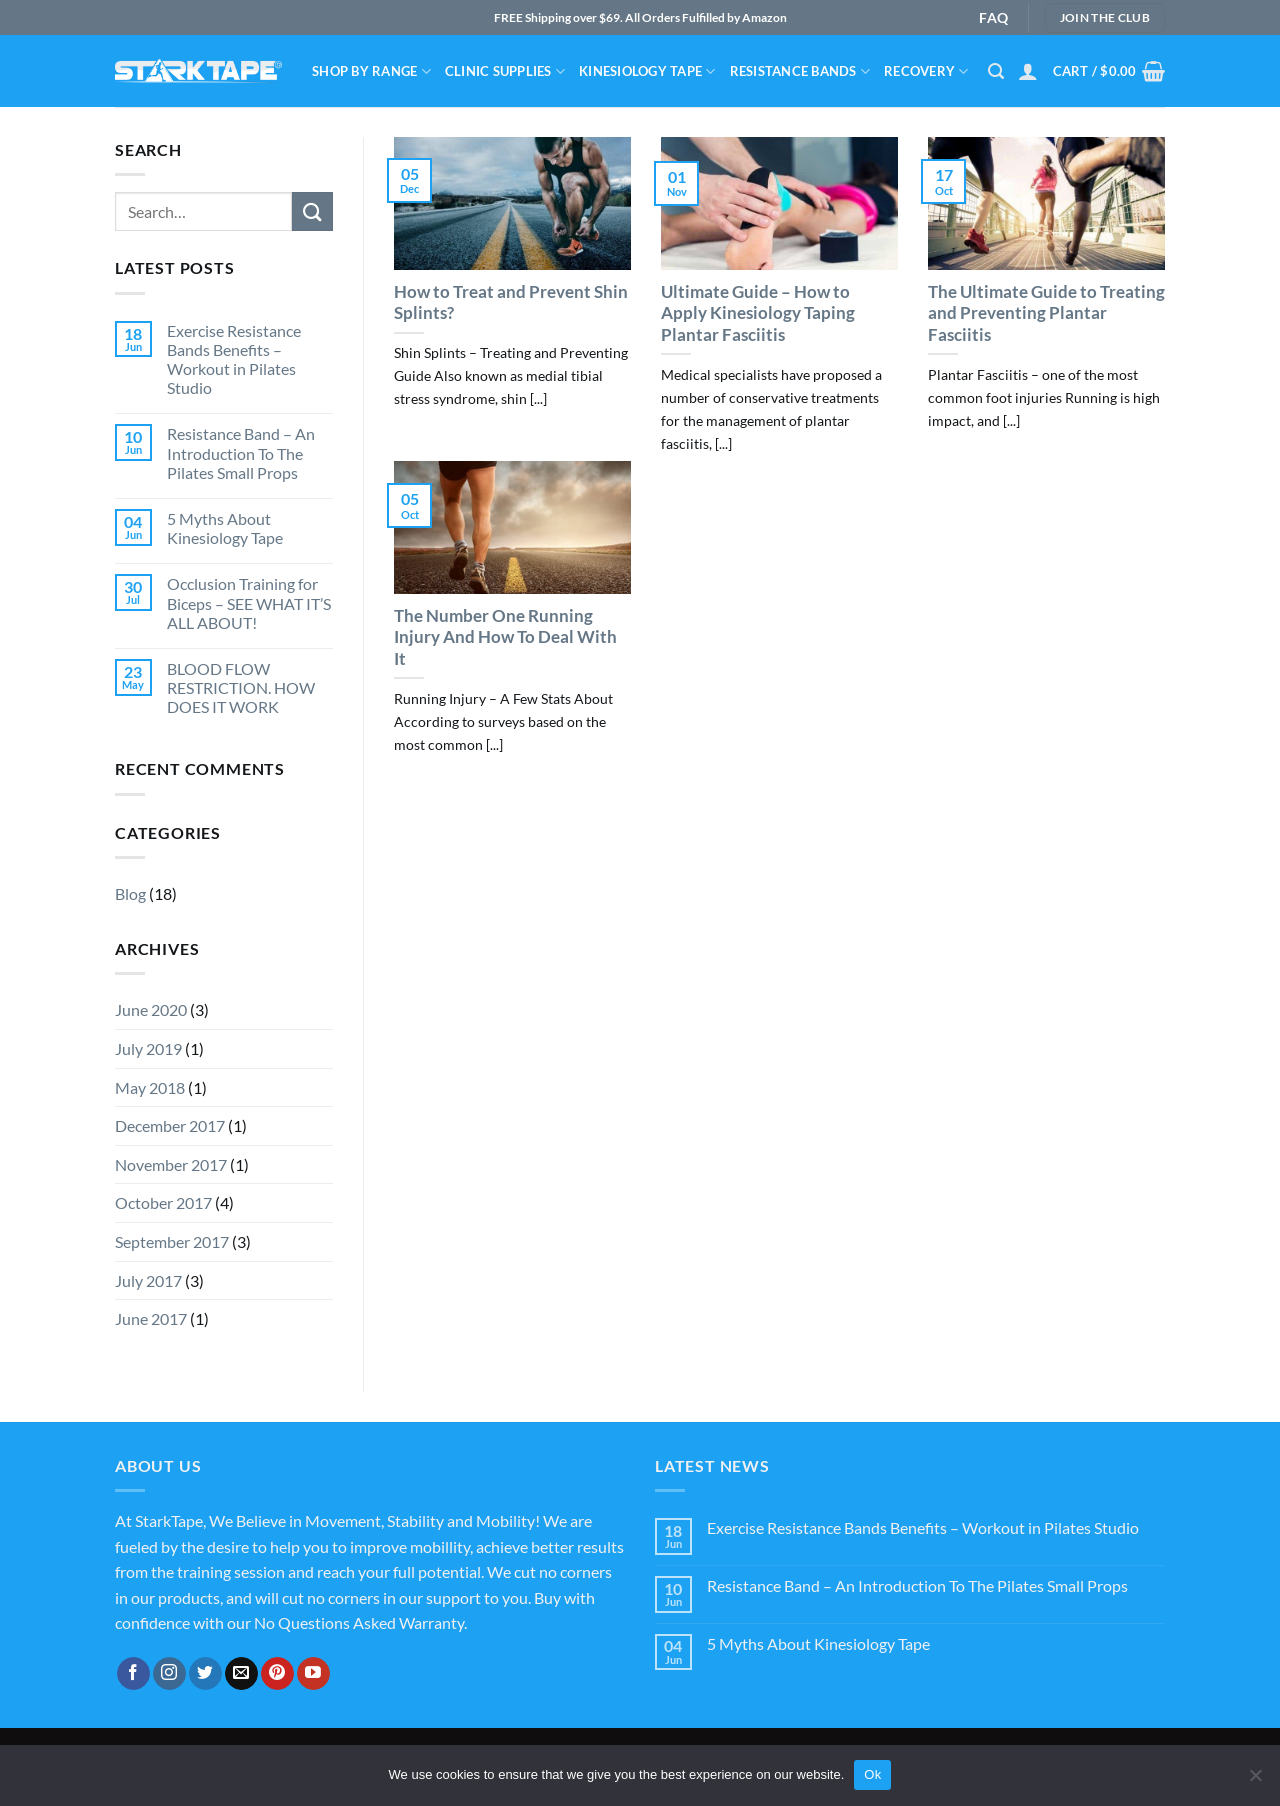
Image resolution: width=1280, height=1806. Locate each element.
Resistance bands (800, 71)
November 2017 (171, 1164)
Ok (872, 1774)
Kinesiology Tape (647, 71)
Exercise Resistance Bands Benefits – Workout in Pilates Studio (234, 359)
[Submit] (312, 211)
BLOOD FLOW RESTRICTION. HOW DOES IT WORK (241, 687)
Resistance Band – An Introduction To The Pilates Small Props (241, 452)
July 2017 (148, 1280)
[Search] (996, 71)
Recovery (926, 71)
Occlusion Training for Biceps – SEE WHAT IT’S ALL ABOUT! (249, 602)
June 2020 (151, 1009)
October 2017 (163, 1202)
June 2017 (151, 1318)
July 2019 (148, 1048)
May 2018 (150, 1087)
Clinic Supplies (505, 71)
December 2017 (170, 1125)
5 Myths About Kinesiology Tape (225, 528)
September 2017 (172, 1241)
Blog (130, 893)
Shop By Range (371, 71)
